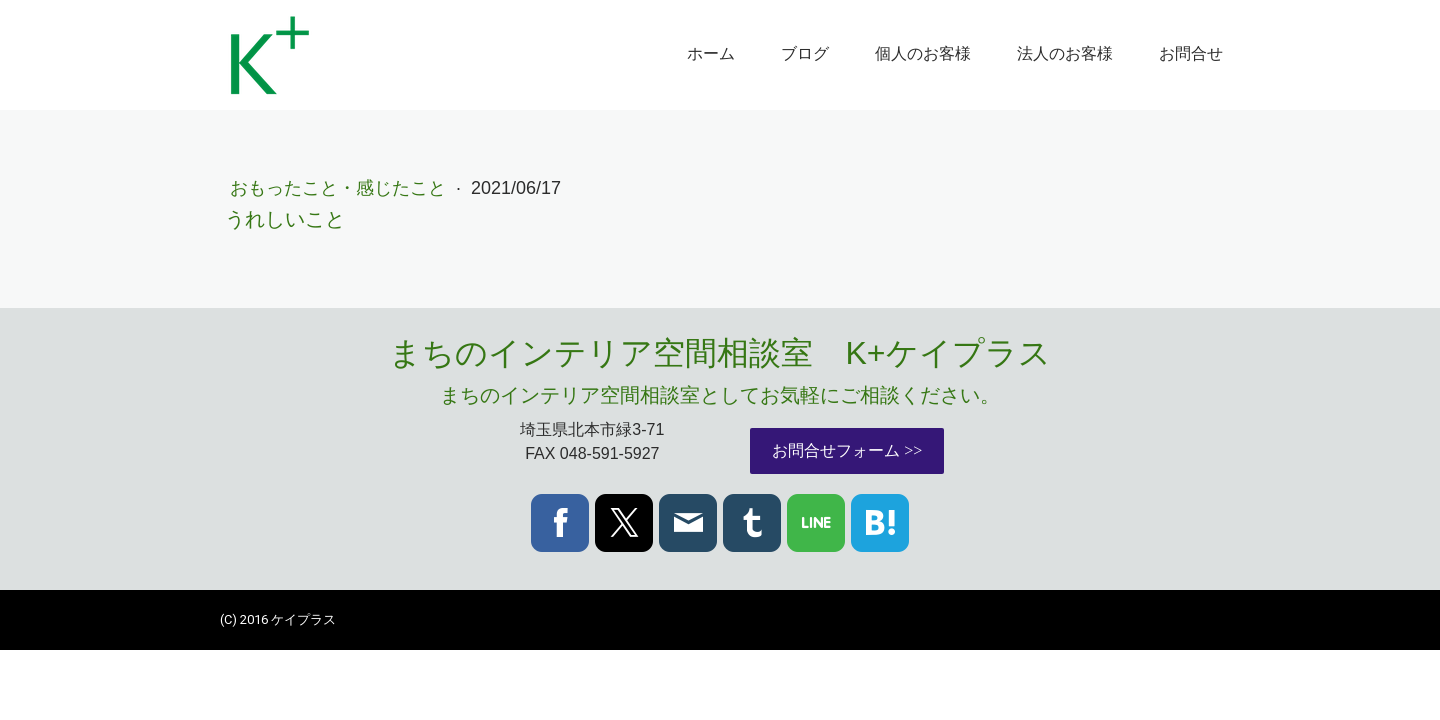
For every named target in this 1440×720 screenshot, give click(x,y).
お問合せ (1191, 53)
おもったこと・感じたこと (340, 188)
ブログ (805, 53)
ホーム (711, 53)
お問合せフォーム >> (847, 450)
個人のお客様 (923, 53)
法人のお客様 (1065, 53)
